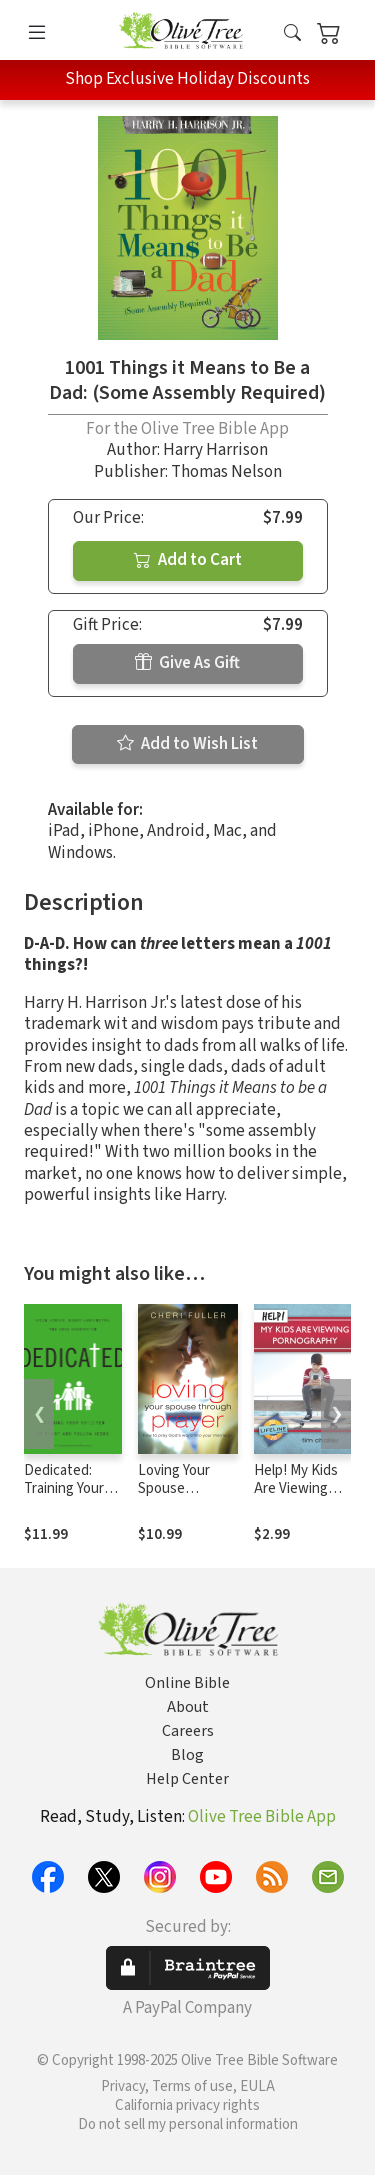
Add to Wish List (187, 744)
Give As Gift (187, 663)
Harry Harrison (215, 450)
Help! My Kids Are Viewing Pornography (296, 1489)
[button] (292, 33)
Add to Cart (188, 560)
